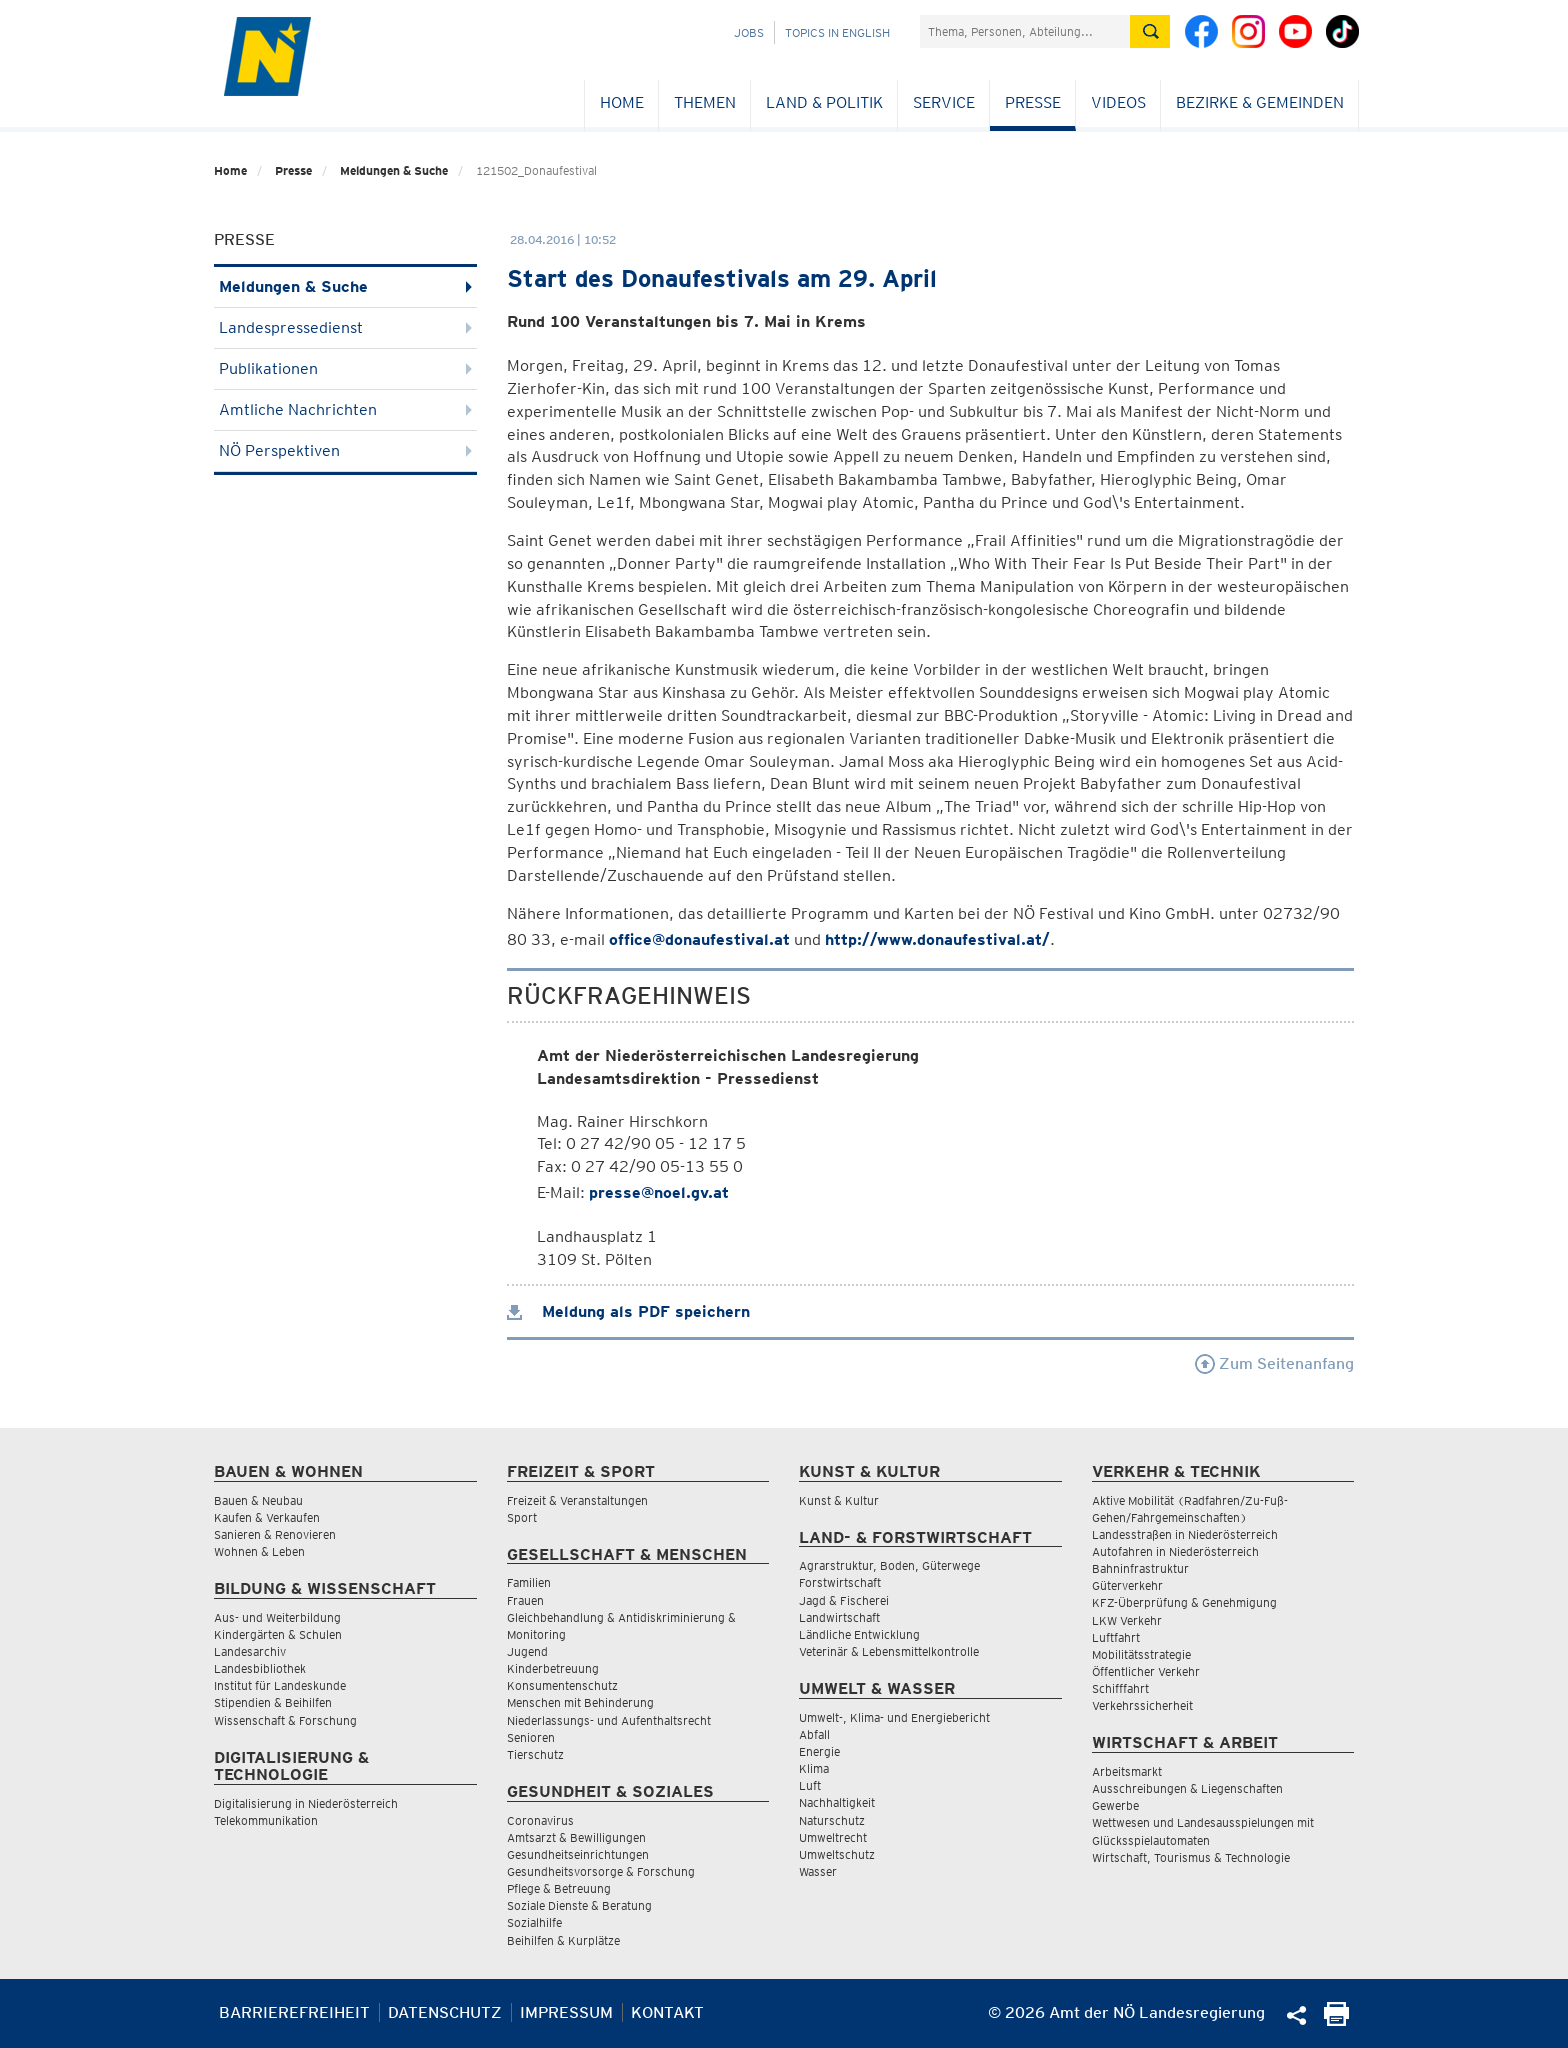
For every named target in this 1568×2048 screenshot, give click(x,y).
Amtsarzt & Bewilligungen (576, 1837)
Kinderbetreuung (553, 1668)
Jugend (527, 1651)
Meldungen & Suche (394, 170)
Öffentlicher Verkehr (1146, 1671)
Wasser (818, 1871)
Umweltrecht (833, 1837)
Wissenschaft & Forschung (285, 1720)
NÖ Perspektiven (345, 450)
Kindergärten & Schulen (278, 1634)
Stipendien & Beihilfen (273, 1702)
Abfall (814, 1734)
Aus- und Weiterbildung (277, 1617)
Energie (819, 1751)
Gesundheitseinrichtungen (578, 1854)
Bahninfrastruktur (1140, 1568)
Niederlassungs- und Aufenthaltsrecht (609, 1720)
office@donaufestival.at (699, 939)
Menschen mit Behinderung (580, 1702)
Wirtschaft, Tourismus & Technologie (1191, 1857)
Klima (814, 1768)
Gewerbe (1115, 1805)
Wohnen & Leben (259, 1551)
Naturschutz (832, 1820)
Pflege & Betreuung (559, 1888)
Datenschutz (445, 2012)
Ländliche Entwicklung (859, 1634)
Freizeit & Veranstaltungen (577, 1500)
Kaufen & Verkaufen (267, 1517)
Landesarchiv (250, 1651)
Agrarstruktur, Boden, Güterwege (889, 1565)
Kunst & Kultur (839, 1500)
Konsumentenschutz (562, 1685)
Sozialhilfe (534, 1922)
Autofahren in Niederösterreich (1175, 1551)
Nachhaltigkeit (837, 1802)
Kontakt (667, 2012)
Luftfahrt (1116, 1637)
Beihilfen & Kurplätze (563, 1940)
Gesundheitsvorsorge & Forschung (601, 1871)
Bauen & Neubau (258, 1500)
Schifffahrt (1120, 1688)
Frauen (525, 1600)
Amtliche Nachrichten (345, 409)
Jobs (749, 32)
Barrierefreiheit (294, 2012)
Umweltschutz (837, 1854)
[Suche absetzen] (1150, 31)
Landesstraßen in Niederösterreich (1185, 1534)
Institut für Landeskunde (280, 1685)
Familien (529, 1582)
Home (622, 102)
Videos (1118, 102)
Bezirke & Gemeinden (1260, 102)
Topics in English (837, 32)
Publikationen (345, 368)
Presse (1033, 102)
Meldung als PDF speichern (628, 1311)
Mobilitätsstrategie (1141, 1654)
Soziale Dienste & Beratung (579, 1905)
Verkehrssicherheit (1142, 1705)
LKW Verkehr (1127, 1620)
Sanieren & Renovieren (275, 1534)
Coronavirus (540, 1820)
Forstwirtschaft (840, 1582)
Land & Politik (824, 102)
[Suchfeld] (1025, 31)
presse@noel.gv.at (659, 1192)
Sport (522, 1517)
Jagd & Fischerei (844, 1600)
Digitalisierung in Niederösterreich (306, 1803)
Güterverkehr (1127, 1585)
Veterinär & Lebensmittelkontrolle (889, 1651)
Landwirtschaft (839, 1617)
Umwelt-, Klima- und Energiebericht (894, 1717)
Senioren (531, 1737)
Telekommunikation (266, 1820)
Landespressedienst (345, 327)
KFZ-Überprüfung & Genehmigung (1184, 1602)
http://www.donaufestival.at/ (937, 939)
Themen (705, 102)
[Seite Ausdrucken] (1336, 2020)
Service (944, 102)
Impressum (566, 2012)
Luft (810, 1785)
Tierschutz (535, 1754)
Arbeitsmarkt (1127, 1771)
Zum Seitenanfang (1274, 1363)
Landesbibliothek (260, 1668)
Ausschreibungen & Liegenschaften (1187, 1788)
